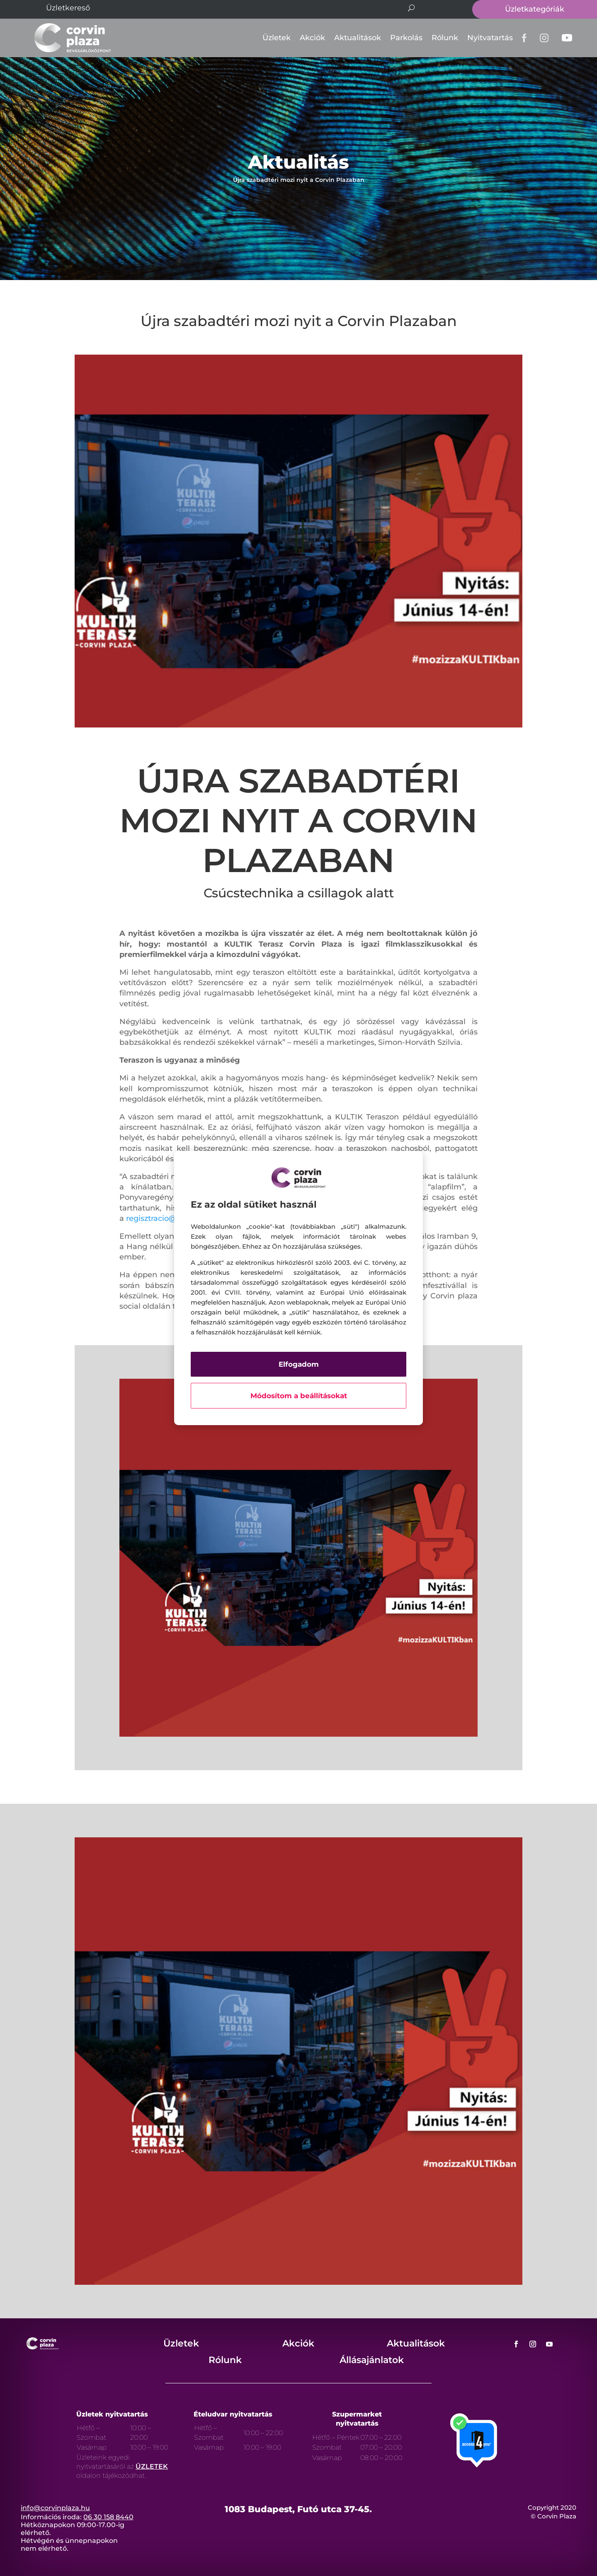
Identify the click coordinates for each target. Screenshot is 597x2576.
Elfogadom (299, 1364)
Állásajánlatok (372, 2360)
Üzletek (276, 37)
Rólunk (445, 37)
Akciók (312, 37)
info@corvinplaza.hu (55, 2508)
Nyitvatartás (490, 37)
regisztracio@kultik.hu (167, 1218)
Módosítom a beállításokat (298, 1396)
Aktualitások (357, 37)
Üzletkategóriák (534, 9)
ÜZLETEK (152, 2466)
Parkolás (406, 37)
